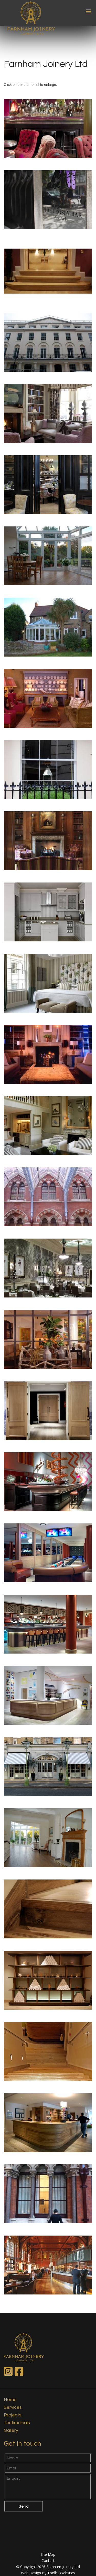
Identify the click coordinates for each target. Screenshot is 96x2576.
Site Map (48, 2554)
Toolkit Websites (61, 2572)
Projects (13, 2415)
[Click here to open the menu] (88, 11)
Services (13, 2407)
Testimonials (17, 2422)
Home (10, 2399)
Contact (48, 2560)
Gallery (11, 2430)
